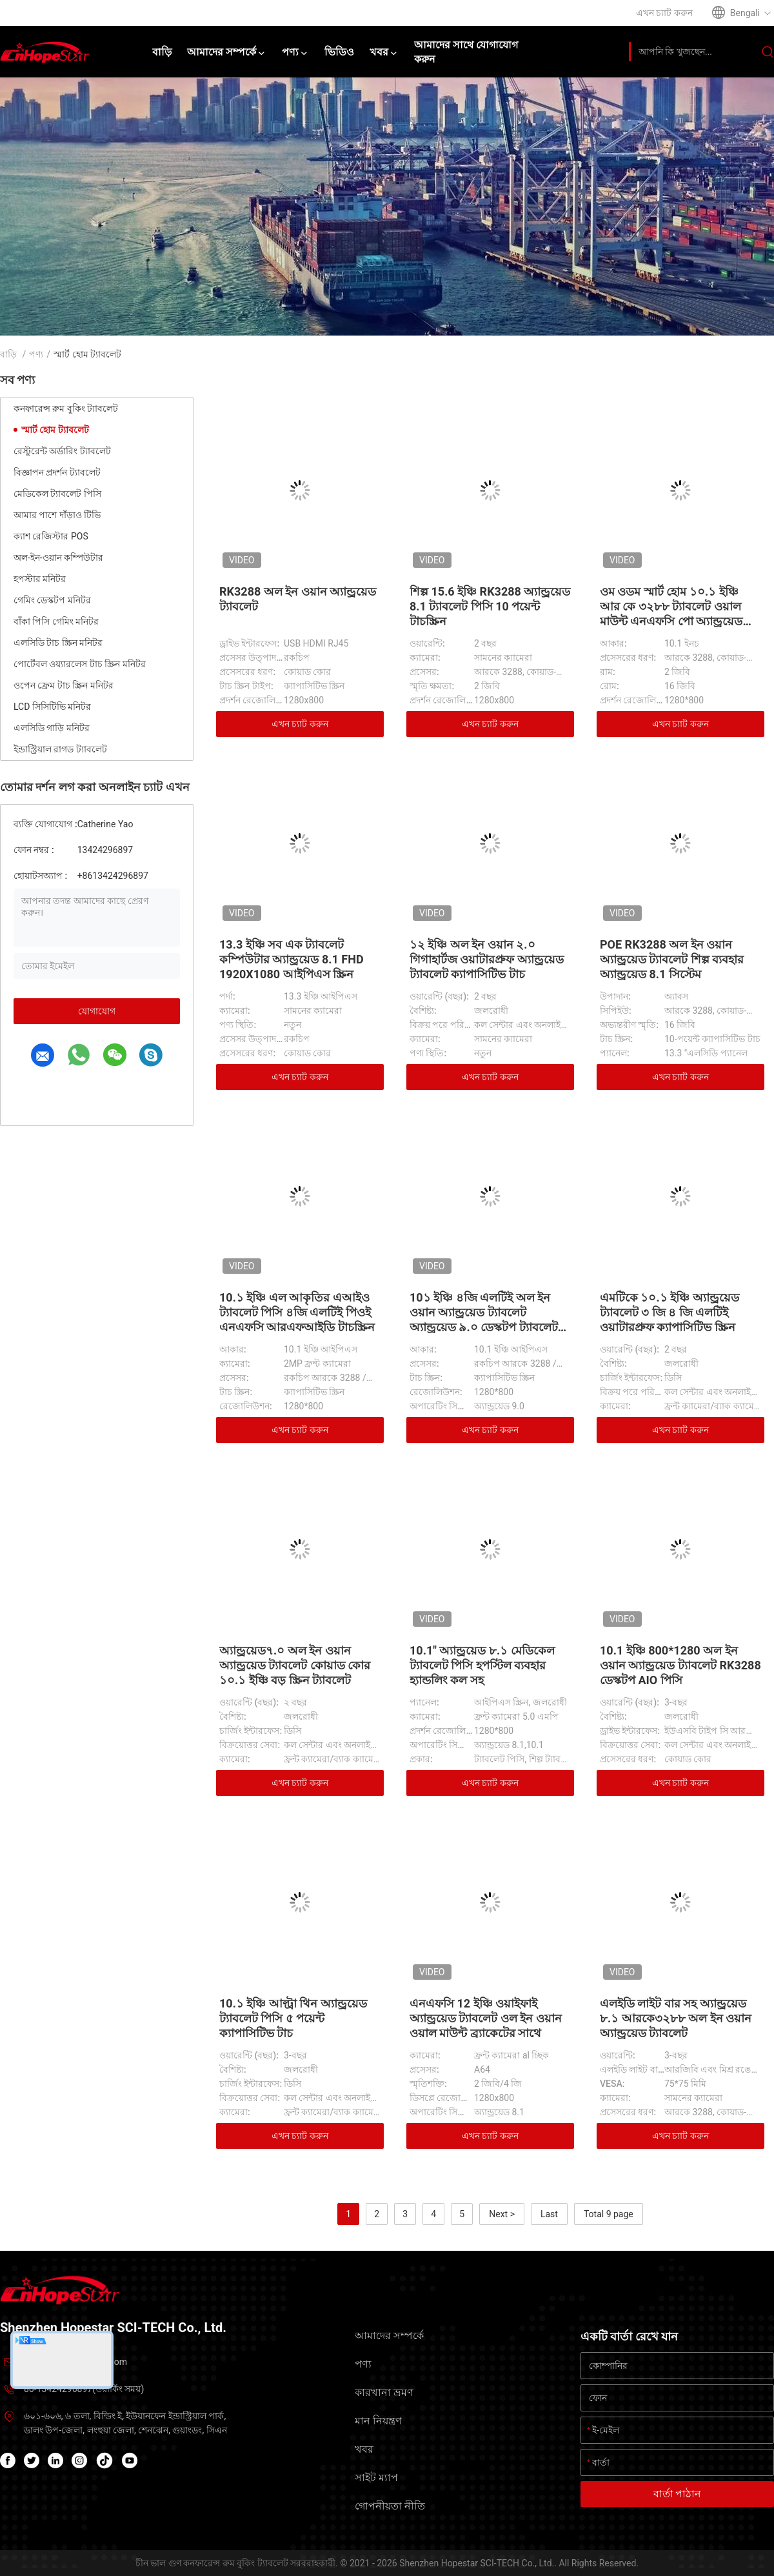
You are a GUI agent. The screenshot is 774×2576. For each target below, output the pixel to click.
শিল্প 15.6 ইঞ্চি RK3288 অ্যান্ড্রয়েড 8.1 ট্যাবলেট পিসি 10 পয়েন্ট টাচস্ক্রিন (490, 606)
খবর (364, 2449)
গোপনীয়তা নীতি (390, 2506)
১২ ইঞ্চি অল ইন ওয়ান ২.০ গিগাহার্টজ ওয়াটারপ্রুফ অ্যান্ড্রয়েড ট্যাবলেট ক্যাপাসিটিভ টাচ (487, 959)
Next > (502, 2214)
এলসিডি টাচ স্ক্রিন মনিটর (58, 643)
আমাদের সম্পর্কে (389, 2335)
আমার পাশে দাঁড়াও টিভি (57, 515)
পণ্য (36, 354)
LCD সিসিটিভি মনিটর (52, 706)
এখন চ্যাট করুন (300, 724)
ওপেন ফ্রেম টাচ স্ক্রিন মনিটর (64, 685)
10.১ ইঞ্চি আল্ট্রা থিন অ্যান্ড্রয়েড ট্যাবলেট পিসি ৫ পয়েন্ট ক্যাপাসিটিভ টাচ (293, 2018)
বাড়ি (8, 354)
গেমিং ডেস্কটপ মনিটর (52, 600)
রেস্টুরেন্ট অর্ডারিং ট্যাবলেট (62, 451)
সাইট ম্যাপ (376, 2477)
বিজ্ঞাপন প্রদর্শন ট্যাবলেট (57, 472)
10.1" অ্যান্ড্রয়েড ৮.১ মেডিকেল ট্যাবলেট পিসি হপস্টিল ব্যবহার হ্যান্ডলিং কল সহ (482, 1665)
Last (549, 2214)
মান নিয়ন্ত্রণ (378, 2421)
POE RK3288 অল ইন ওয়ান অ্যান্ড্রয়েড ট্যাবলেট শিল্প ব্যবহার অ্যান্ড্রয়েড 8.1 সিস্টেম (672, 959)
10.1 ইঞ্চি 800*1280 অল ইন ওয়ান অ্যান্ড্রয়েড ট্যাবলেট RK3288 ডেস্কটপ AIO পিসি (680, 1665)
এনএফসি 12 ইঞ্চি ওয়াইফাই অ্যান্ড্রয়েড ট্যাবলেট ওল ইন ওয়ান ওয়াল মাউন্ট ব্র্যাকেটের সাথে (486, 2018)
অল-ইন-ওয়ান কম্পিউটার (58, 557)
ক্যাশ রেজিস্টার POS (51, 536)
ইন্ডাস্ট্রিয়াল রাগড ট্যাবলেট (60, 749)
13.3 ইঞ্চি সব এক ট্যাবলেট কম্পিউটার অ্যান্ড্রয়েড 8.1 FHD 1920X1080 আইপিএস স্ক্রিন (291, 959)
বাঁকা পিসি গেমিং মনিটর (56, 621)
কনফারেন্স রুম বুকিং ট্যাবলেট (66, 408)
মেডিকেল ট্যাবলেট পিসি (57, 493)
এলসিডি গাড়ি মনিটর (52, 728)
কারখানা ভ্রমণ (384, 2392)
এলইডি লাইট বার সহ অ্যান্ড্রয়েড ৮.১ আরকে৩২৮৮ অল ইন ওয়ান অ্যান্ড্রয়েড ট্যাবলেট (675, 2018)
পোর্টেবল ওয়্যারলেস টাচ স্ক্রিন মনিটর (80, 664)
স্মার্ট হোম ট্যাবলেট (55, 430)
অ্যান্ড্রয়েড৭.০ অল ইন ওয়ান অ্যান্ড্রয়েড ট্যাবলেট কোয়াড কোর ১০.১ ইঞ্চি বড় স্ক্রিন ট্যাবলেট (294, 1665)
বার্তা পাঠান (677, 2494)
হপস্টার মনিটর (40, 579)
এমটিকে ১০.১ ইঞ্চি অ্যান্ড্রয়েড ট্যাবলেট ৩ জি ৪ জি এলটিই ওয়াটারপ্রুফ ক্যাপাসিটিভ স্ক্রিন (669, 1312)
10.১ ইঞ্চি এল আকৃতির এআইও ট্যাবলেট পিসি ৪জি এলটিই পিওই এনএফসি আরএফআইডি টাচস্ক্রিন (297, 1312)
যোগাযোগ (96, 1011)
